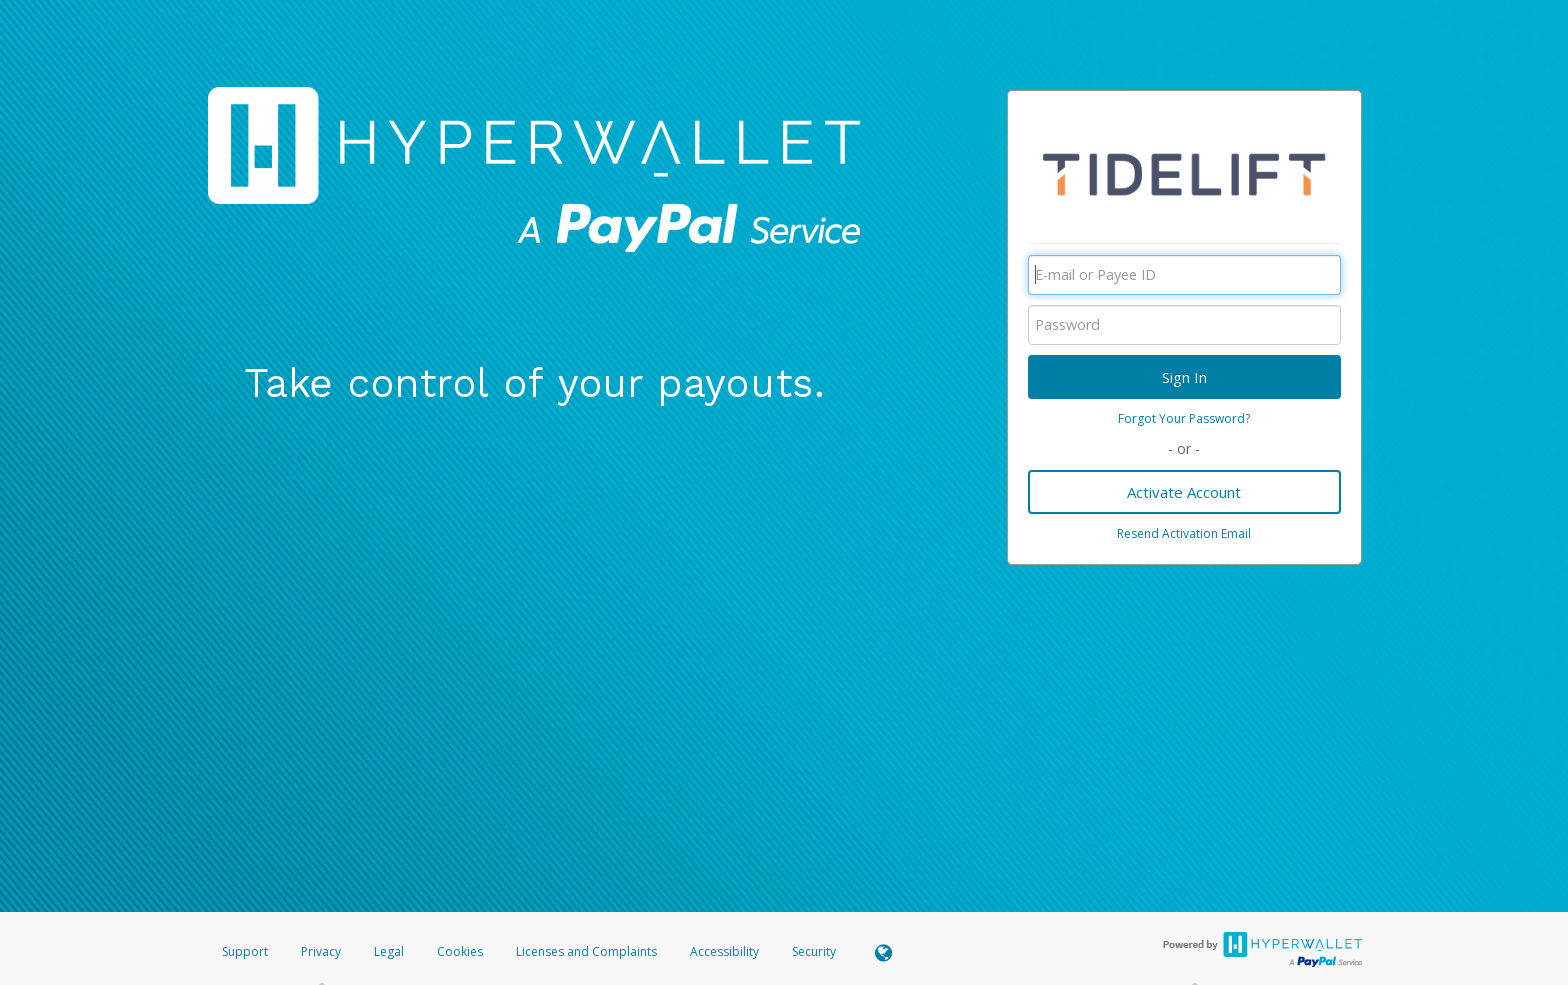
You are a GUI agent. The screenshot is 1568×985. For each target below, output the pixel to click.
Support (245, 951)
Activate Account (1184, 492)
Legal (389, 951)
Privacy (321, 951)
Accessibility (724, 951)
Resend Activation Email (1184, 533)
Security (814, 951)
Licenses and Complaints (588, 951)
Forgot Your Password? (1184, 418)
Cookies (460, 951)
